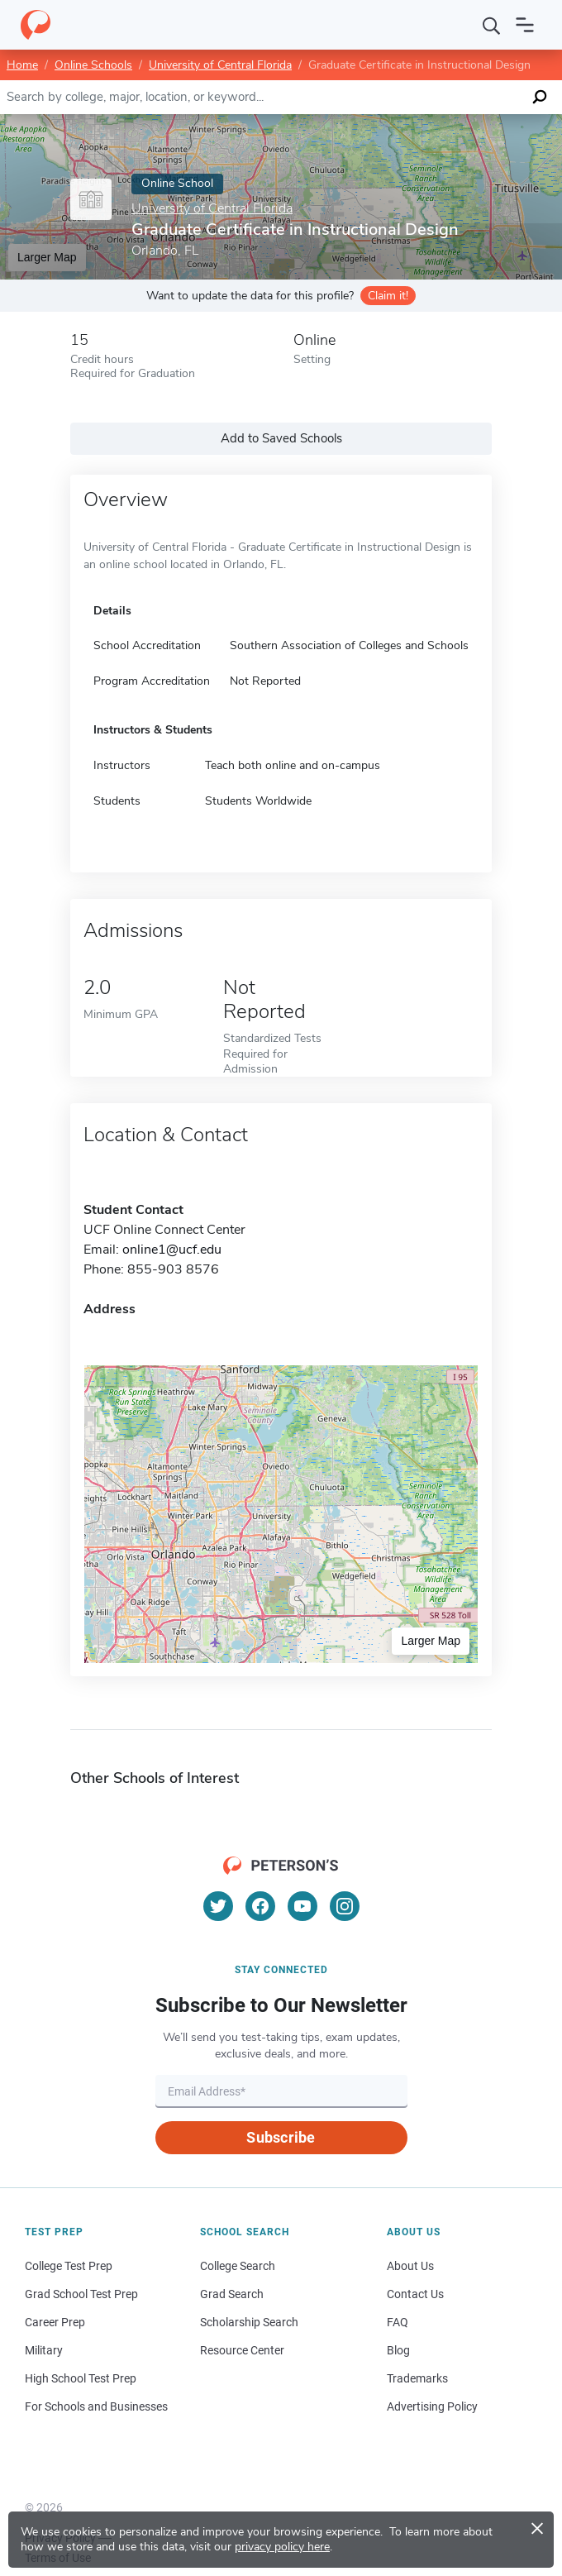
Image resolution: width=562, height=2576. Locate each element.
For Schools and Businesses (96, 2406)
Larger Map (47, 257)
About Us (410, 2266)
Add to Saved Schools (281, 438)
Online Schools (93, 65)
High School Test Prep (80, 2378)
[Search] (491, 24)
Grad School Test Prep (81, 2294)
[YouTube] (302, 1906)
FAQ (397, 2322)
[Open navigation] (524, 24)
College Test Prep (68, 2266)
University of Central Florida (220, 65)
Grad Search (232, 2294)
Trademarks (417, 2378)
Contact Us (415, 2294)
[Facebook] (260, 1906)
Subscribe (280, 2137)
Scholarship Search (249, 2322)
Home (22, 65)
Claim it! (388, 295)
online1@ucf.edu (171, 1249)
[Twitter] (218, 1906)
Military (44, 2350)
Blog (398, 2350)
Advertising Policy (432, 2406)
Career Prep (55, 2322)
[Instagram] (345, 1906)
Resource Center (242, 2350)
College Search (237, 2266)
